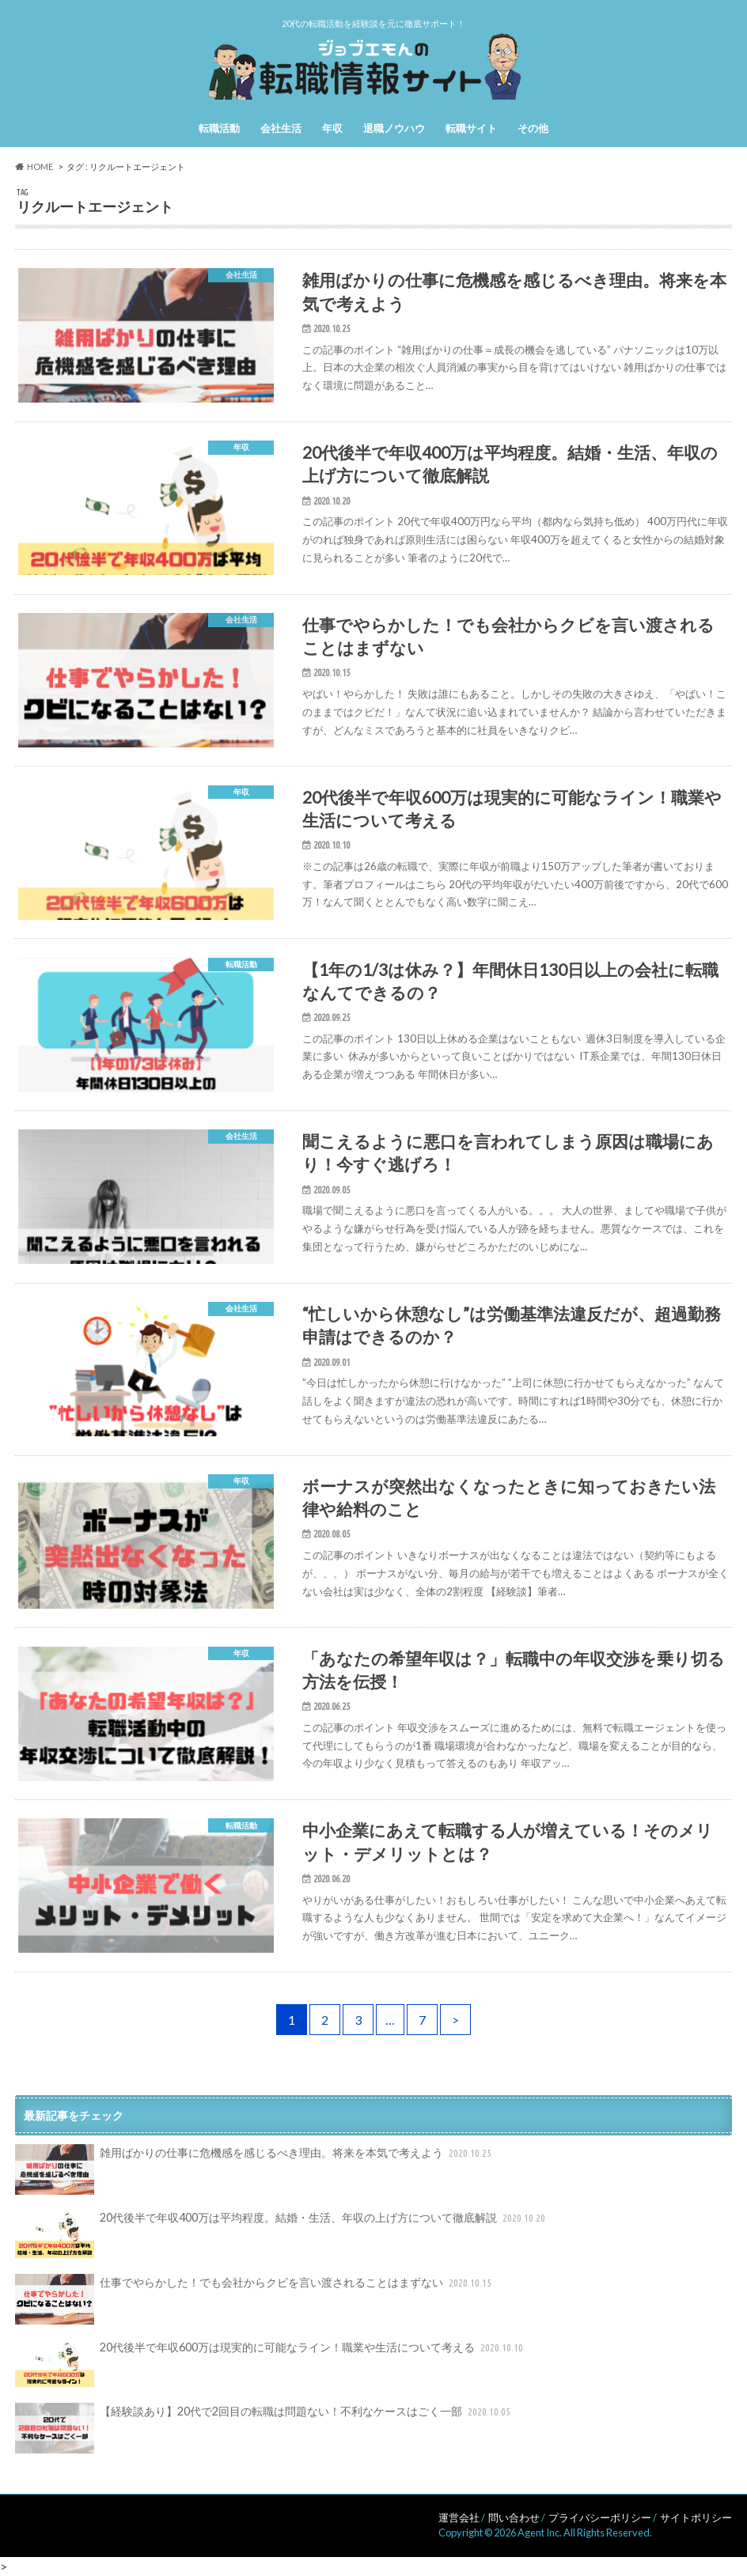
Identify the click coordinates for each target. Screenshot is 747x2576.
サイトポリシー (696, 2517)
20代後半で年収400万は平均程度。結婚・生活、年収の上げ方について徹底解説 (281, 2234)
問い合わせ (514, 2517)
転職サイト (471, 128)
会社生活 (280, 128)
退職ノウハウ (394, 128)
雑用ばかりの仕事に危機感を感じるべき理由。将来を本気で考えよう (255, 2169)
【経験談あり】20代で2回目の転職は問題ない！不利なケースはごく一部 (264, 2428)
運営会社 (459, 2517)
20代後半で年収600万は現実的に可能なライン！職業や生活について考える (270, 2364)
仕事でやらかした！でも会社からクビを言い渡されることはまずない (255, 2299)
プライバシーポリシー (599, 2517)
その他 (533, 128)
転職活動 (219, 128)
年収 (332, 128)
